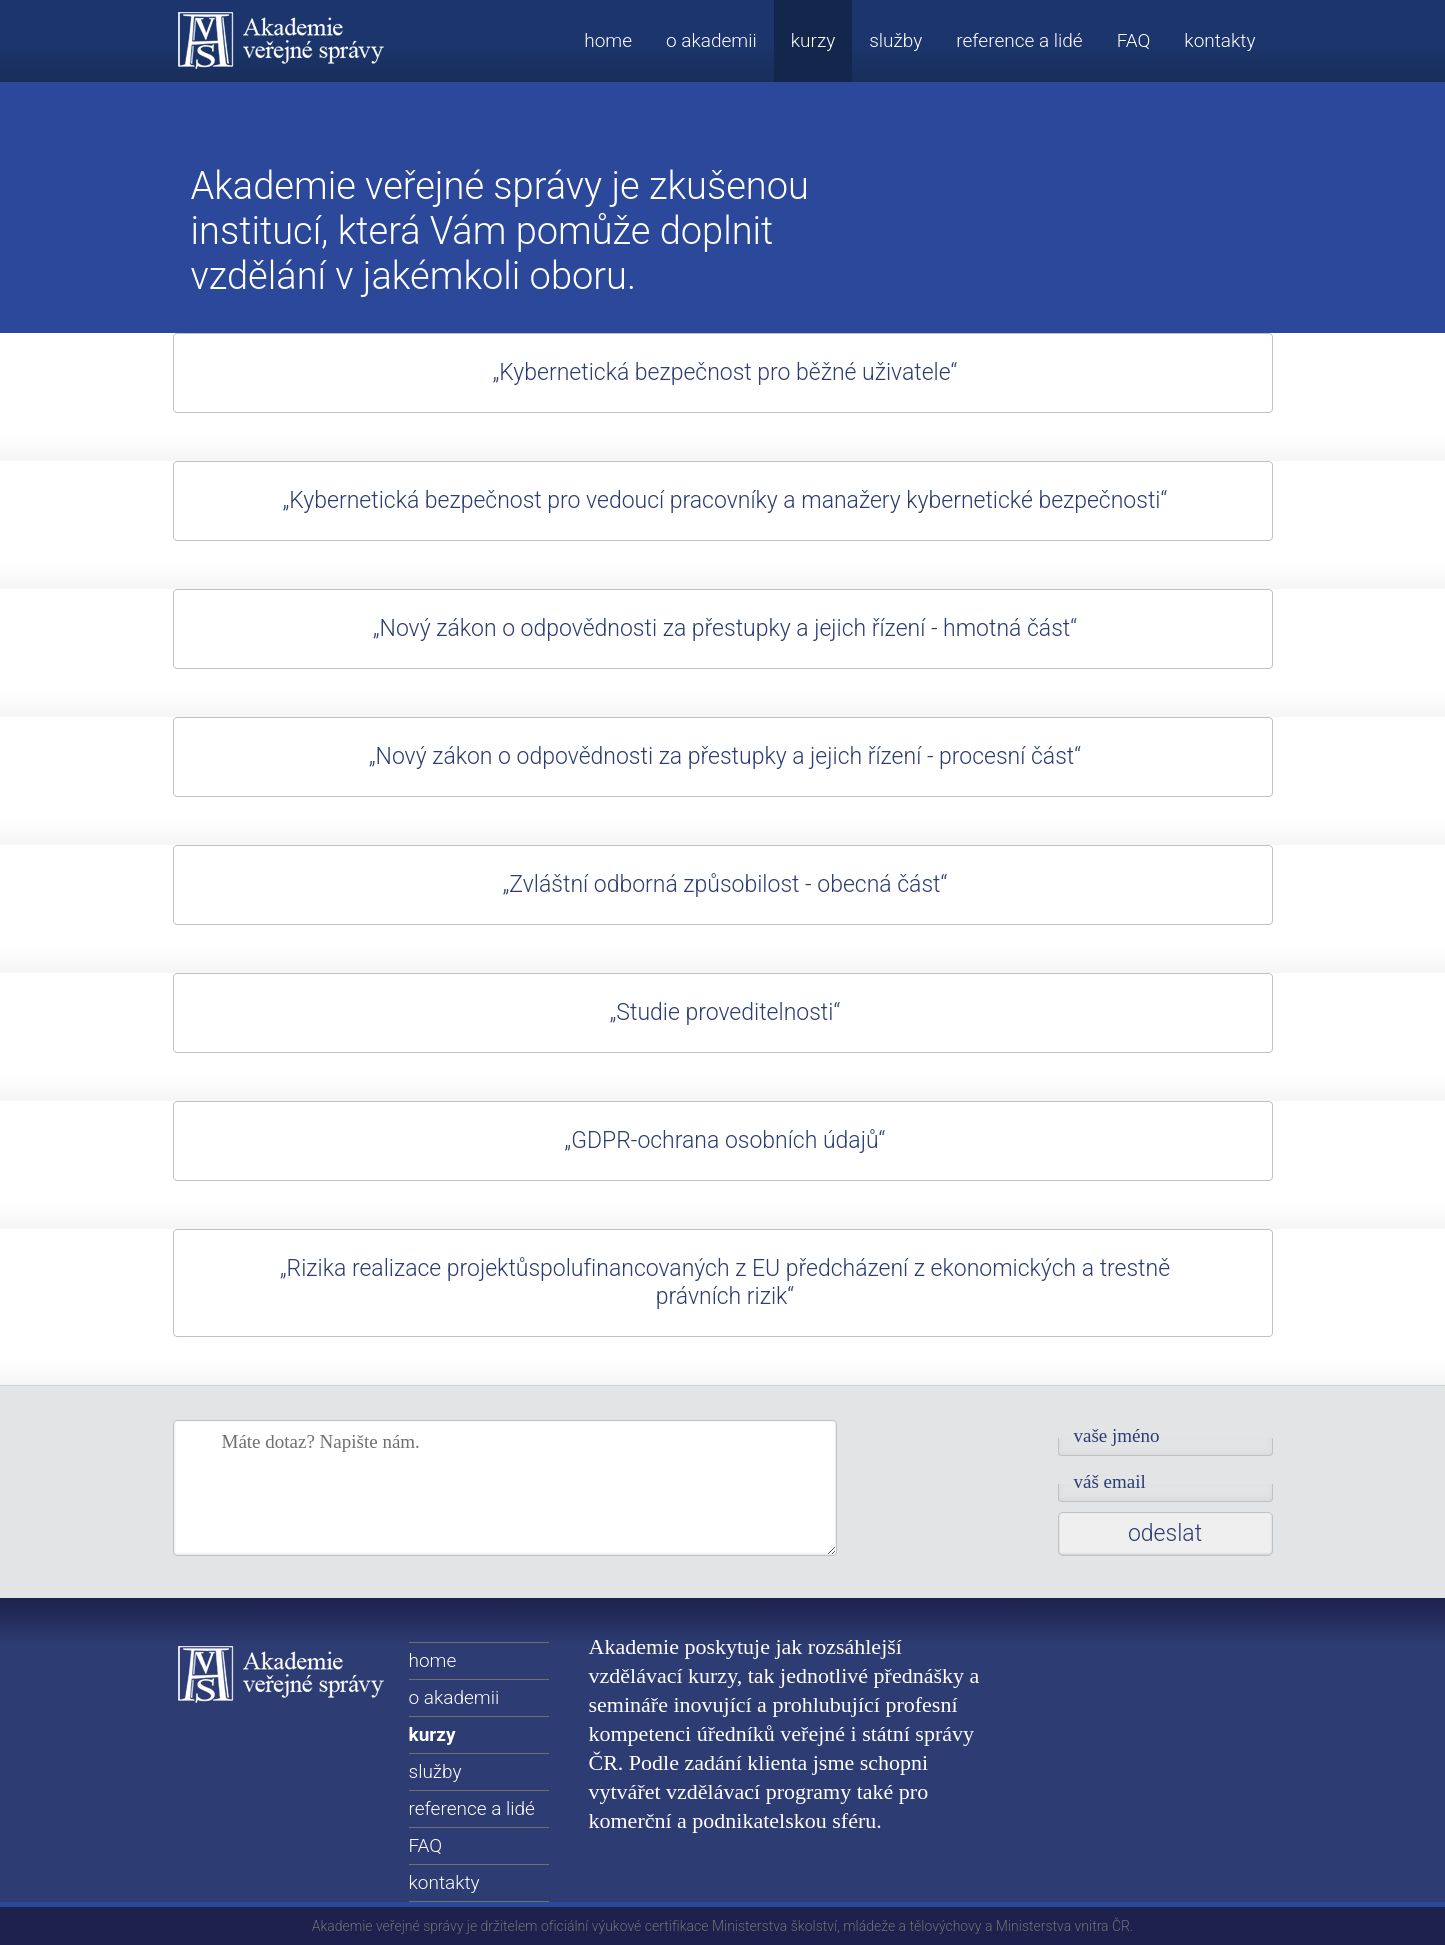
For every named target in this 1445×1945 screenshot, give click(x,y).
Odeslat (1165, 1533)
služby (895, 40)
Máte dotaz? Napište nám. (321, 1441)
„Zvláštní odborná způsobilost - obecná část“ (725, 884)
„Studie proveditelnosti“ (725, 1012)
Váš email (1110, 1481)
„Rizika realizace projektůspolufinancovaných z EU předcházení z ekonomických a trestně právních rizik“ (725, 1282)
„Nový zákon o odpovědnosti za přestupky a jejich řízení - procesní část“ (725, 756)
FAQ (1134, 40)
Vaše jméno (1117, 1435)
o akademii (711, 40)
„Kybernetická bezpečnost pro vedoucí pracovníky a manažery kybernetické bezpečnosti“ (725, 500)
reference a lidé (1019, 40)
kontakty (1219, 40)
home (608, 40)
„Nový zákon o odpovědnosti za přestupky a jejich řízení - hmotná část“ (725, 628)
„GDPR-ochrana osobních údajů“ (725, 1140)
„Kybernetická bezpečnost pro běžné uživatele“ (725, 372)
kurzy (813, 40)
